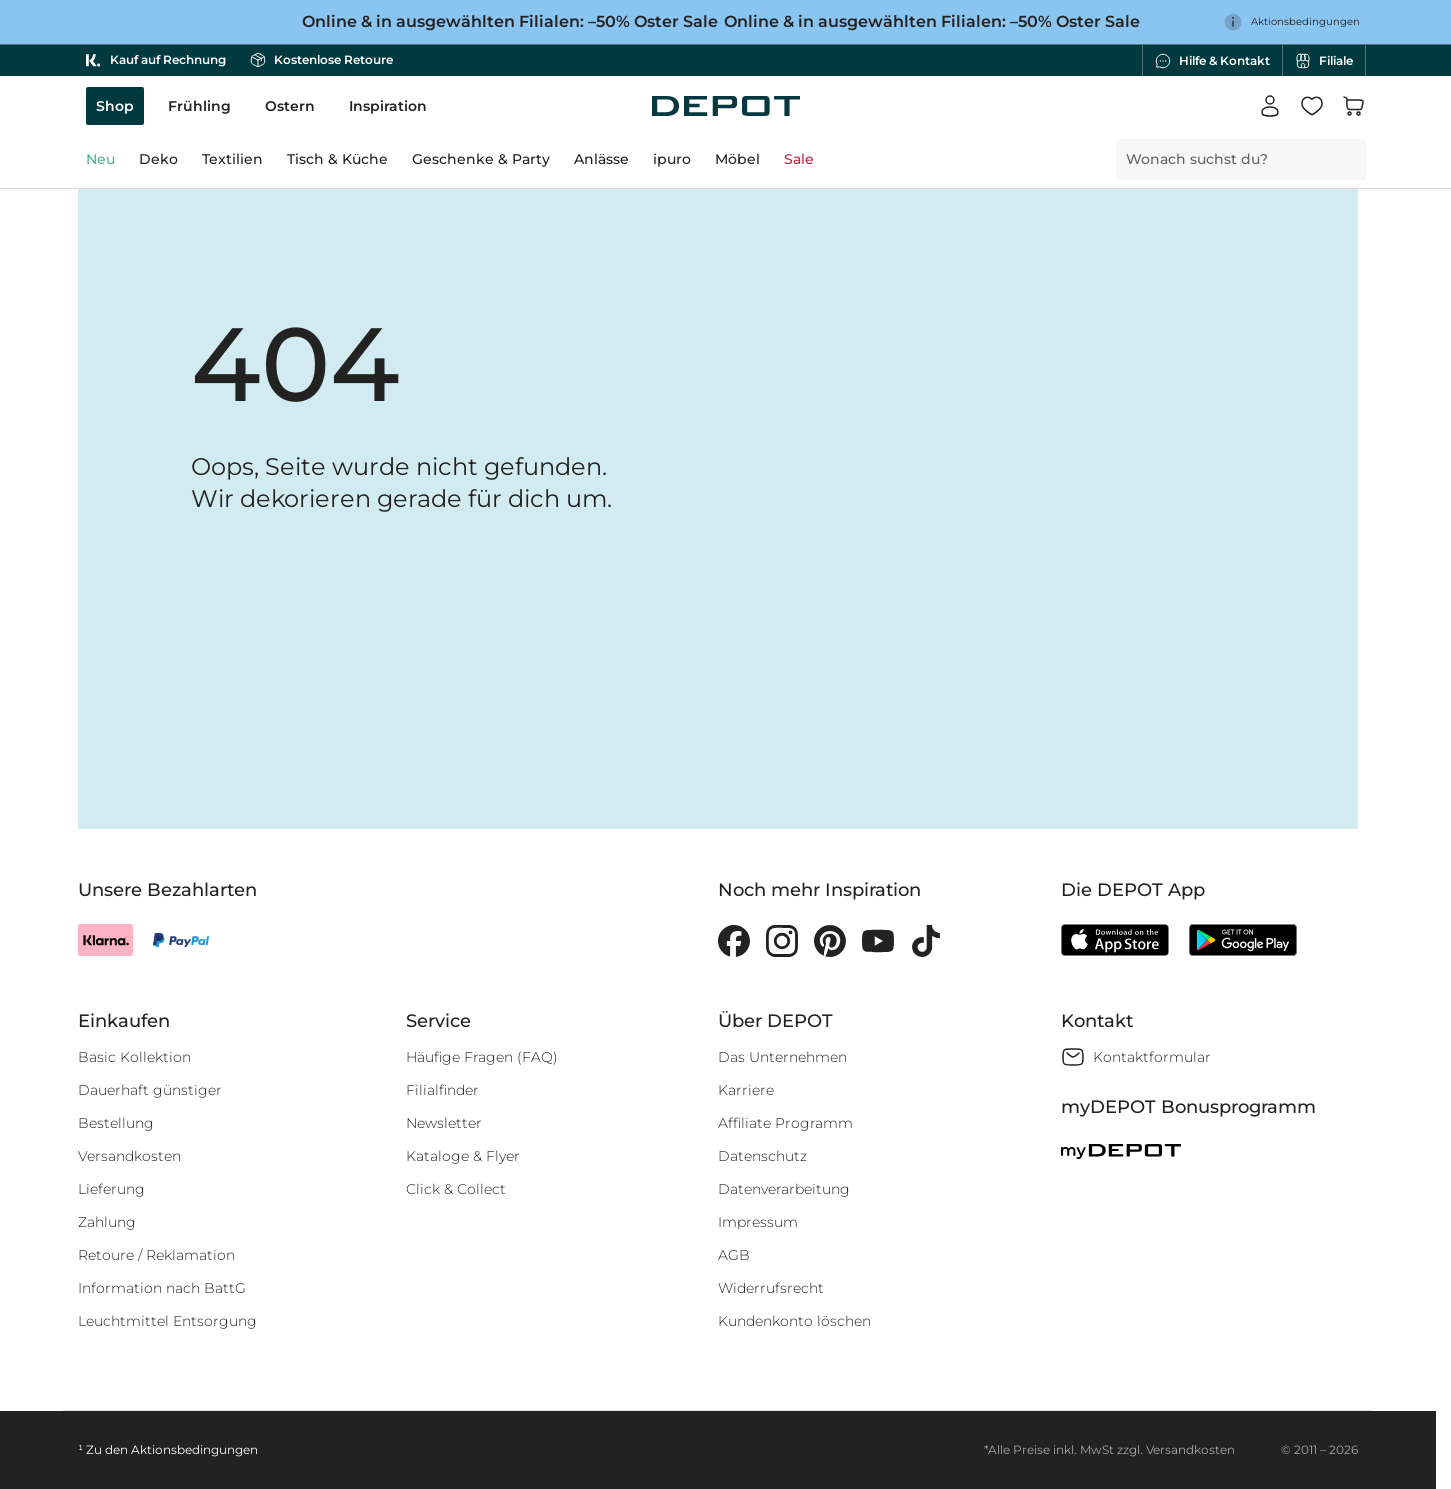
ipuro (672, 159)
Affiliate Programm (785, 1123)
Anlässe (601, 159)
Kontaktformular (1152, 1057)
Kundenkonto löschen (794, 1321)
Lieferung (111, 1189)
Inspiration (388, 106)
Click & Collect (456, 1189)
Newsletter (444, 1123)
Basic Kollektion (134, 1057)
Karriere (746, 1090)
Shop (115, 106)
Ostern (290, 106)
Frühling (199, 106)
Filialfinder (442, 1090)
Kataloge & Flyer (463, 1156)
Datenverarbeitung (784, 1189)
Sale (799, 159)
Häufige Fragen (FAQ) (482, 1057)
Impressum (758, 1222)
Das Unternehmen (782, 1057)
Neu (100, 159)
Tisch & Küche (337, 159)
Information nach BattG (162, 1288)
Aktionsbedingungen (194, 1449)
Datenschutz (762, 1156)
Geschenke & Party (481, 159)
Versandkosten (129, 1156)
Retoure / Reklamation (156, 1255)
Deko (158, 159)
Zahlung (107, 1222)
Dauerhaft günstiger (150, 1090)
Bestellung (116, 1123)
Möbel (737, 159)
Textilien (232, 159)
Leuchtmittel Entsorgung (167, 1321)
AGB (734, 1255)
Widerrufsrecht (771, 1288)
